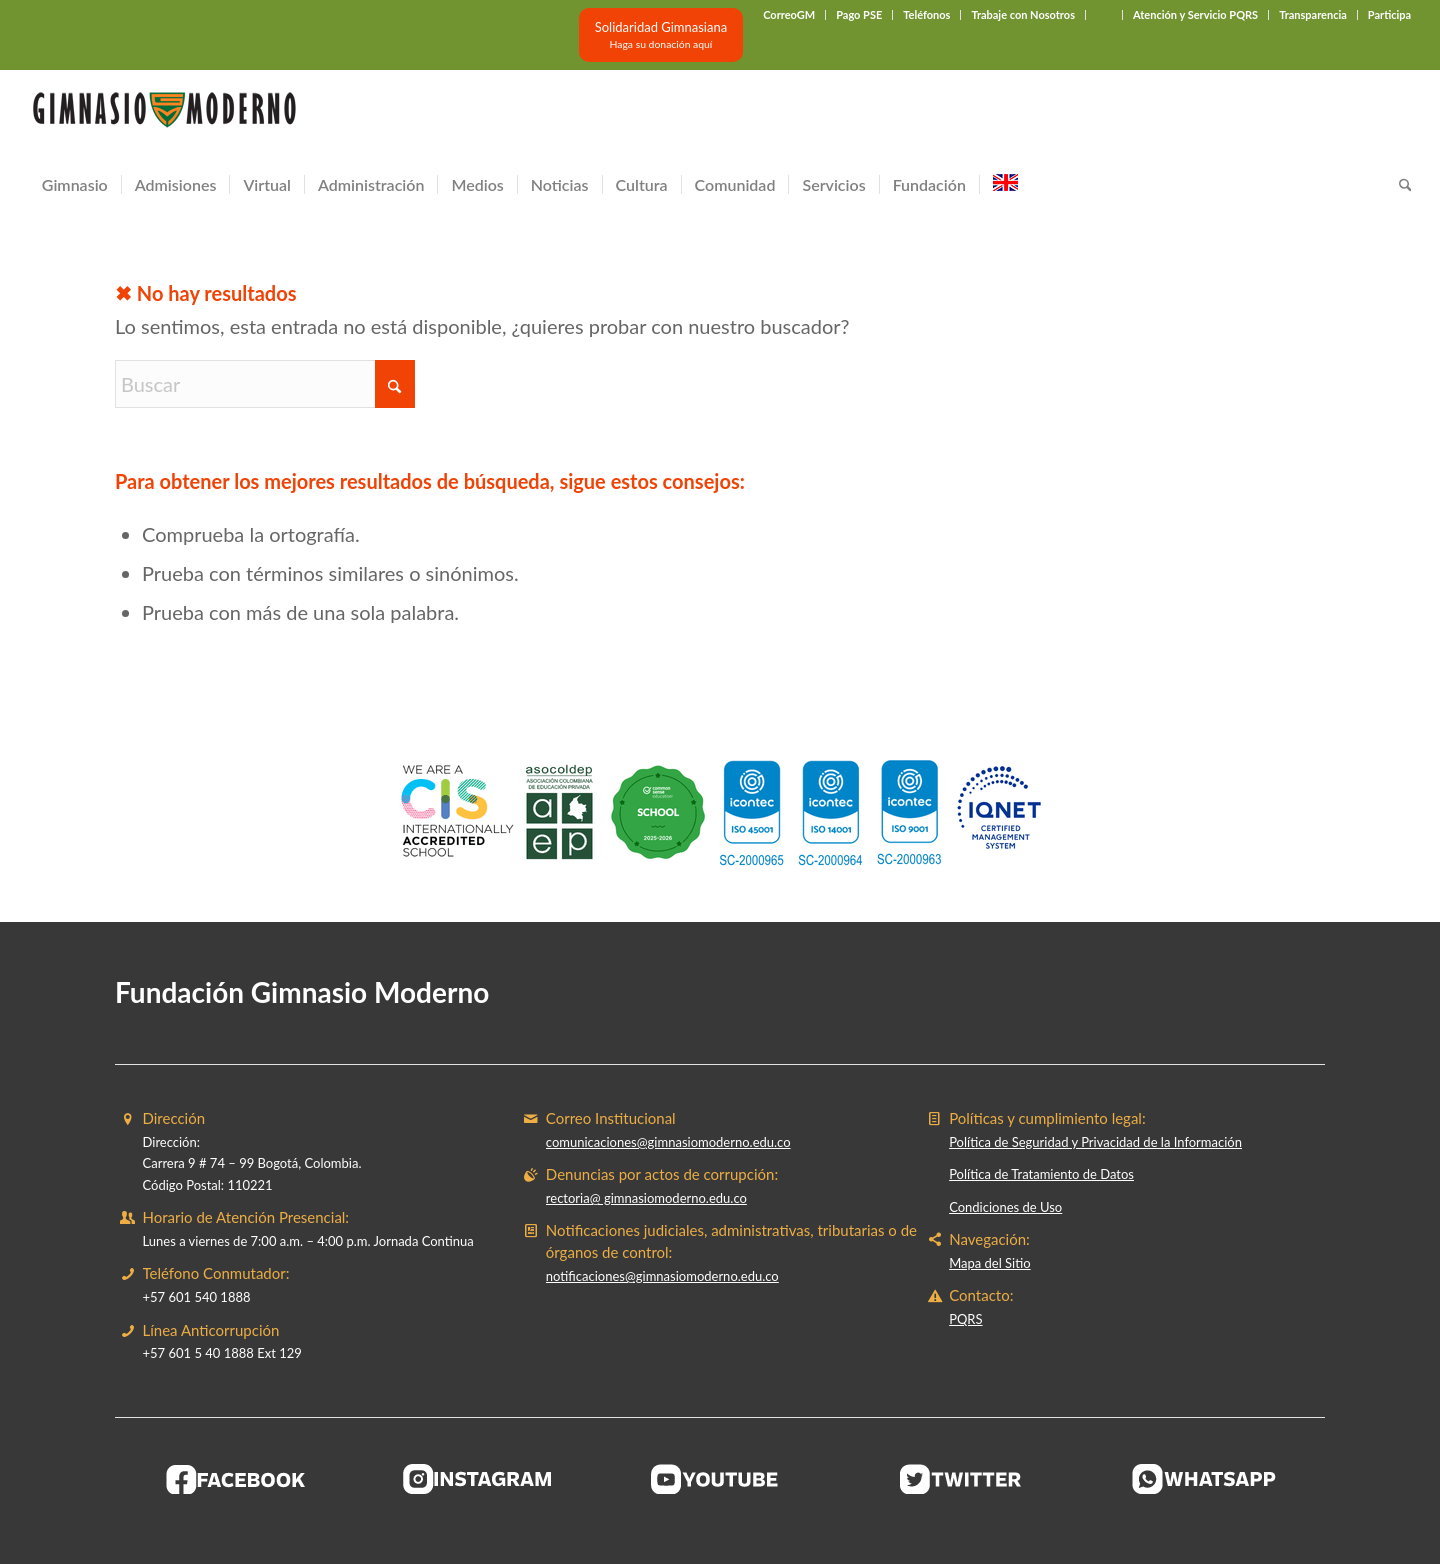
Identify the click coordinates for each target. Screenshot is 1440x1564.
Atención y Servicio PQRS (1195, 14)
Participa (1389, 14)
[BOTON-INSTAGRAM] (478, 1479)
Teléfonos (926, 14)
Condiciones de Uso (1005, 1207)
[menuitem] (789, 15)
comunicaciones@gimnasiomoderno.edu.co (668, 1142)
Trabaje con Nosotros (1023, 14)
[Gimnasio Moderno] (164, 115)
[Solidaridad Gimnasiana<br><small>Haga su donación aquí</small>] (661, 35)
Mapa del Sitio (989, 1263)
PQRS (965, 1319)
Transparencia (1313, 14)
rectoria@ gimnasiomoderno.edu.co (646, 1198)
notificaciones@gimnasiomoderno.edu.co (662, 1276)
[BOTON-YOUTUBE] (720, 1479)
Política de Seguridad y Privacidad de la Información (1095, 1142)
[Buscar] (1399, 185)
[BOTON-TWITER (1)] (962, 1479)
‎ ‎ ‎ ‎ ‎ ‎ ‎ (1104, 14)
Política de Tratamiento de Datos (1041, 1174)
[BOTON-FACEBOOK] (236, 1479)
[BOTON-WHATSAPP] (1204, 1479)
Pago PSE (859, 14)
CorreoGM (789, 14)
